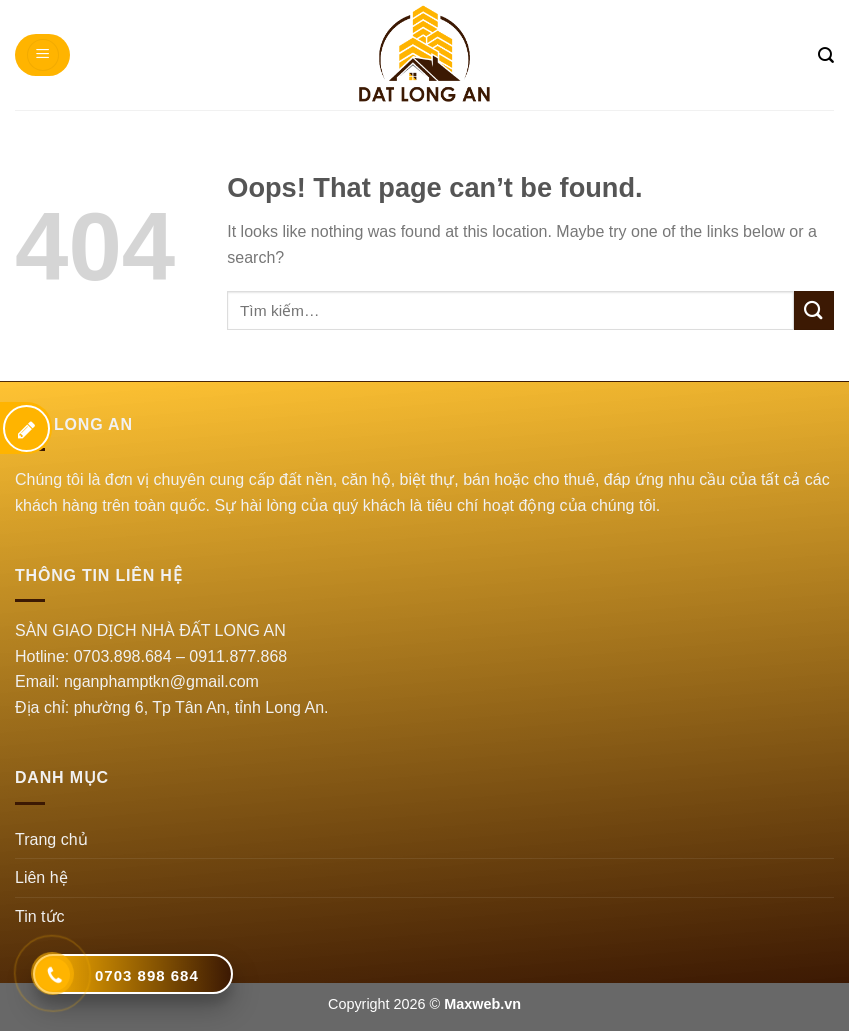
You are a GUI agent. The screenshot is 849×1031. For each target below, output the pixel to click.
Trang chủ (51, 839)
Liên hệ (41, 877)
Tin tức (40, 916)
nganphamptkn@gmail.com (161, 681)
